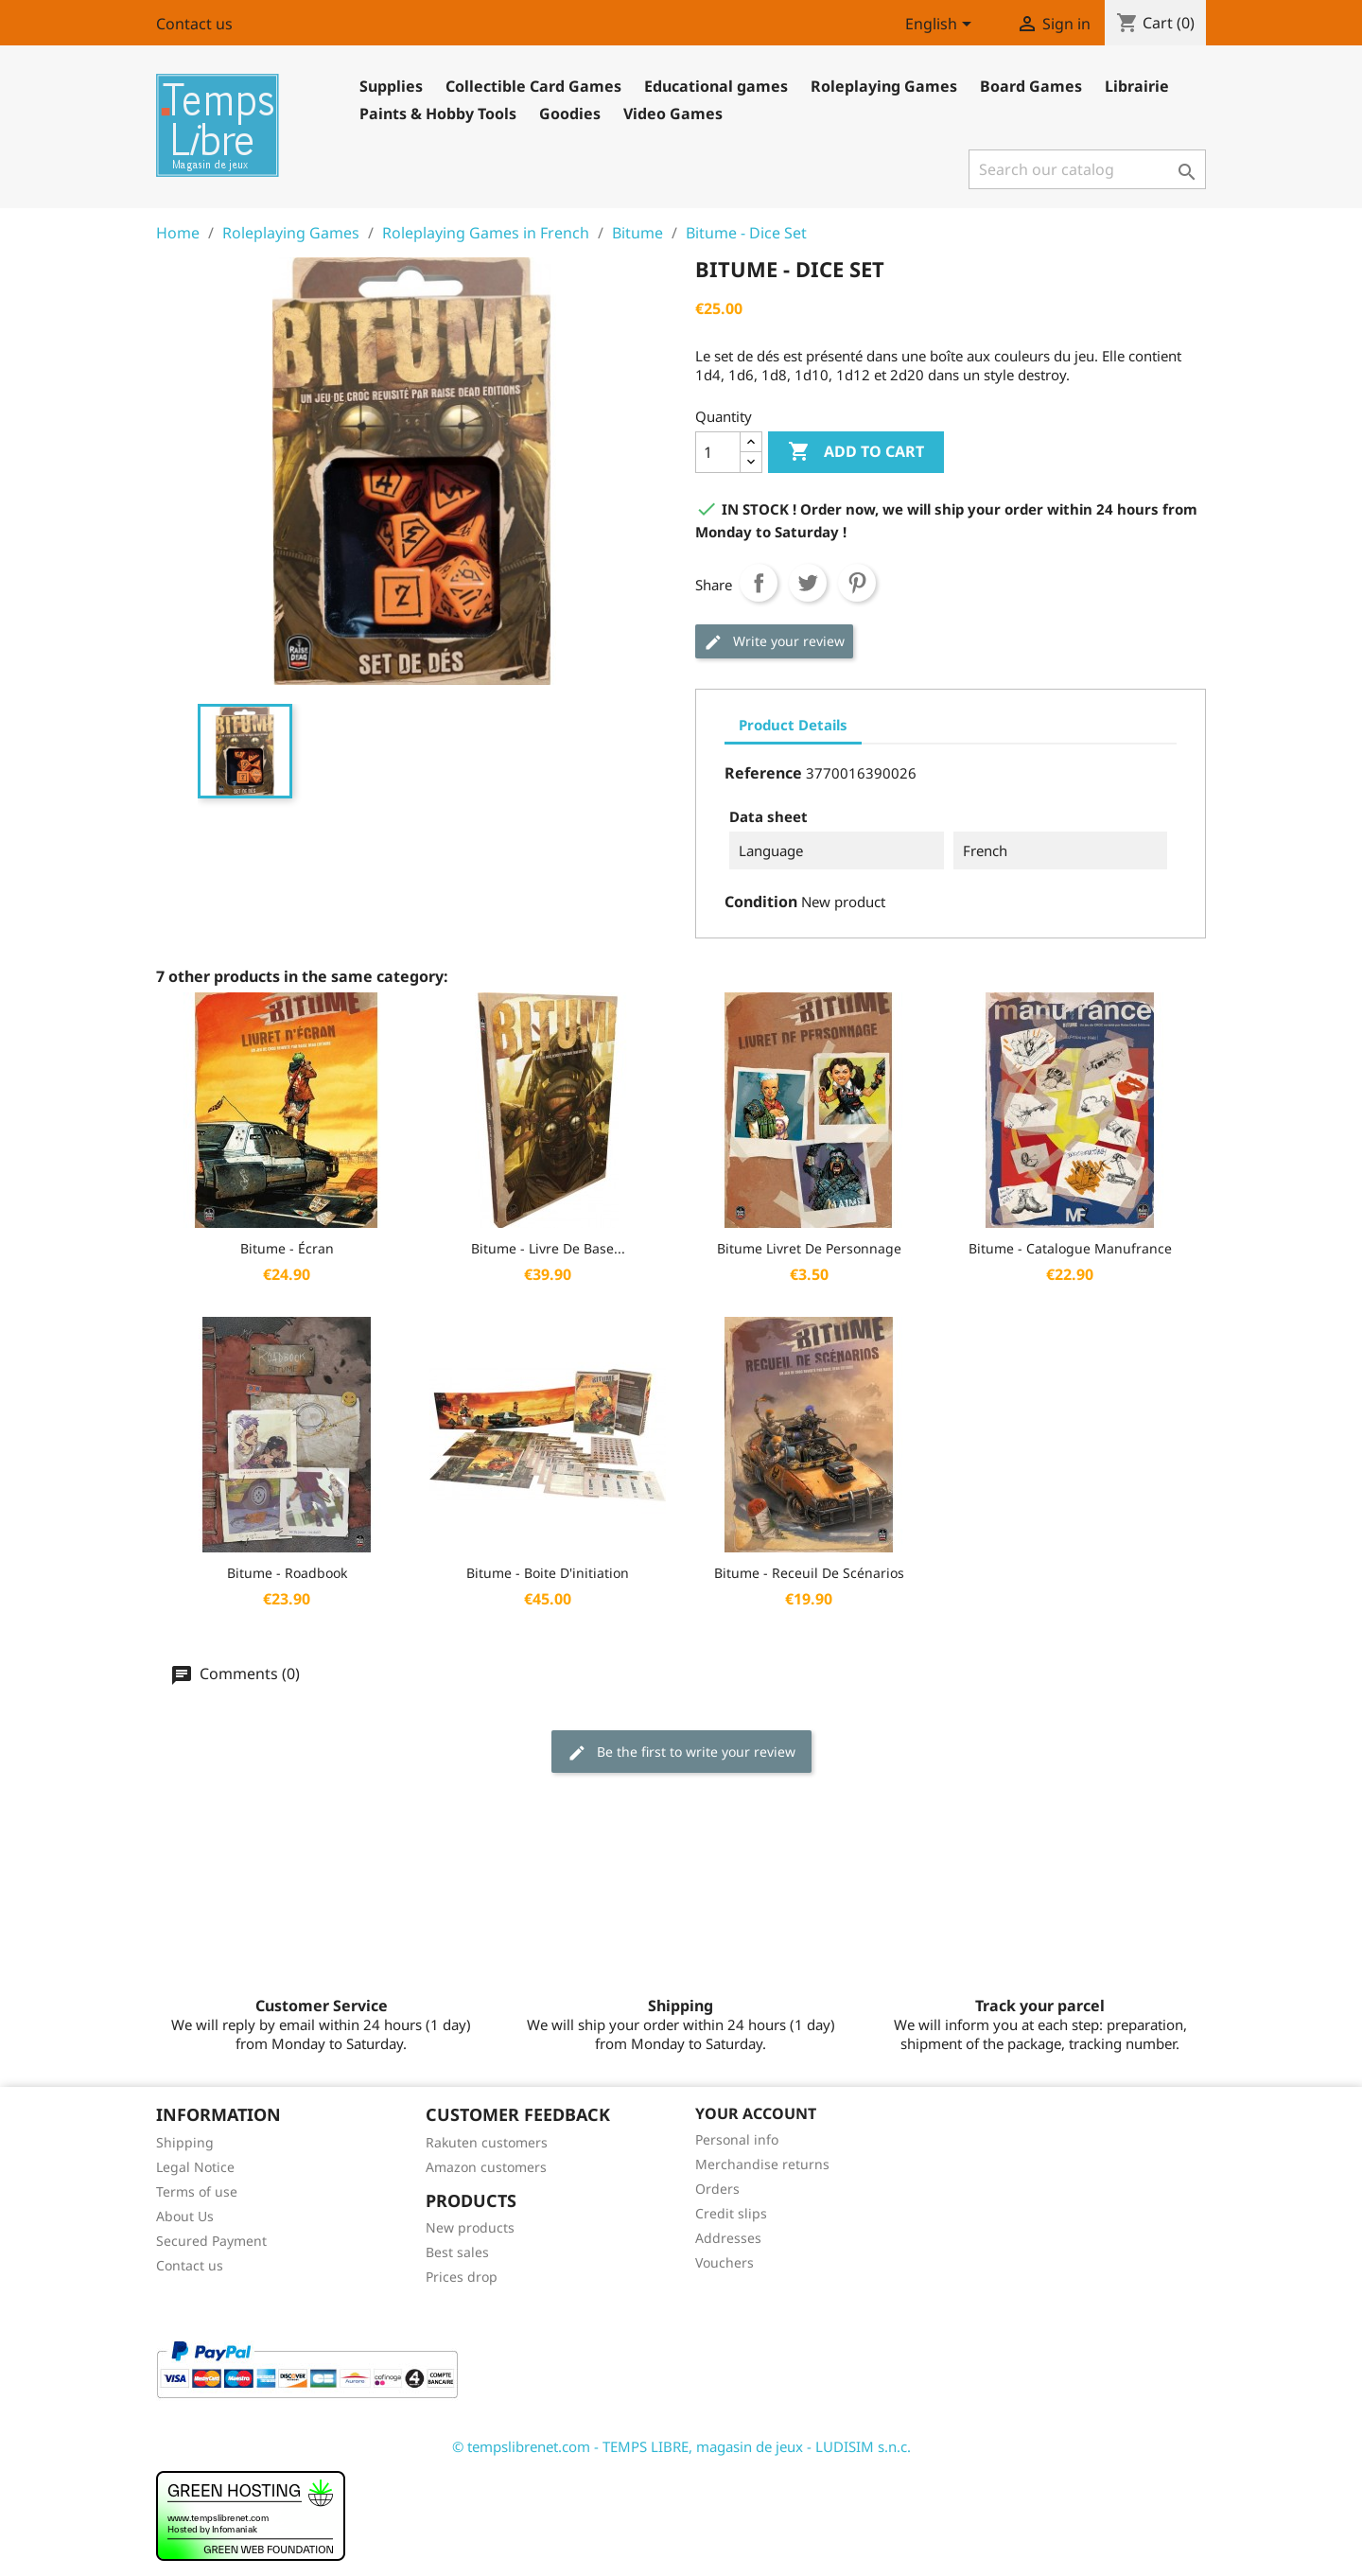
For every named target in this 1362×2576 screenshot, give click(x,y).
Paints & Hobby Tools (437, 113)
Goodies (570, 113)
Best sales (457, 2252)
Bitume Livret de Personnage (809, 1248)
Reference (763, 772)
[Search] (1087, 169)
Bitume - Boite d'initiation (547, 1573)
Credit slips (731, 2213)
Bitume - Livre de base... (548, 1248)
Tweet (808, 583)
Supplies (391, 86)
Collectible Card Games (533, 86)
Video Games (673, 113)
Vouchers (724, 2262)
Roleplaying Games (884, 86)
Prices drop (462, 2277)
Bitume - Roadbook (287, 1573)
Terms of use (196, 2191)
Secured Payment (211, 2241)
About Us (185, 2216)
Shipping (185, 2142)
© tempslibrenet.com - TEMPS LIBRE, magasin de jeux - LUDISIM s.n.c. (681, 2446)
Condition (761, 901)
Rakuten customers (487, 2142)
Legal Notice (195, 2167)
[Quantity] (718, 452)
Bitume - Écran (287, 1248)
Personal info (736, 2139)
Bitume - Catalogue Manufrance (1070, 1248)
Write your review (774, 642)
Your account (755, 2113)
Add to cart (856, 452)
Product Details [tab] (793, 724)
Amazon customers (486, 2167)
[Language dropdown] (941, 25)
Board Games (1031, 86)
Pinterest (857, 583)
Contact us (194, 23)
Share (758, 583)
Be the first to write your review (681, 1752)
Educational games (716, 86)
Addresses (728, 2238)
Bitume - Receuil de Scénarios (809, 1573)
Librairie (1137, 86)
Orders (717, 2189)
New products (470, 2227)
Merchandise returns (762, 2164)
